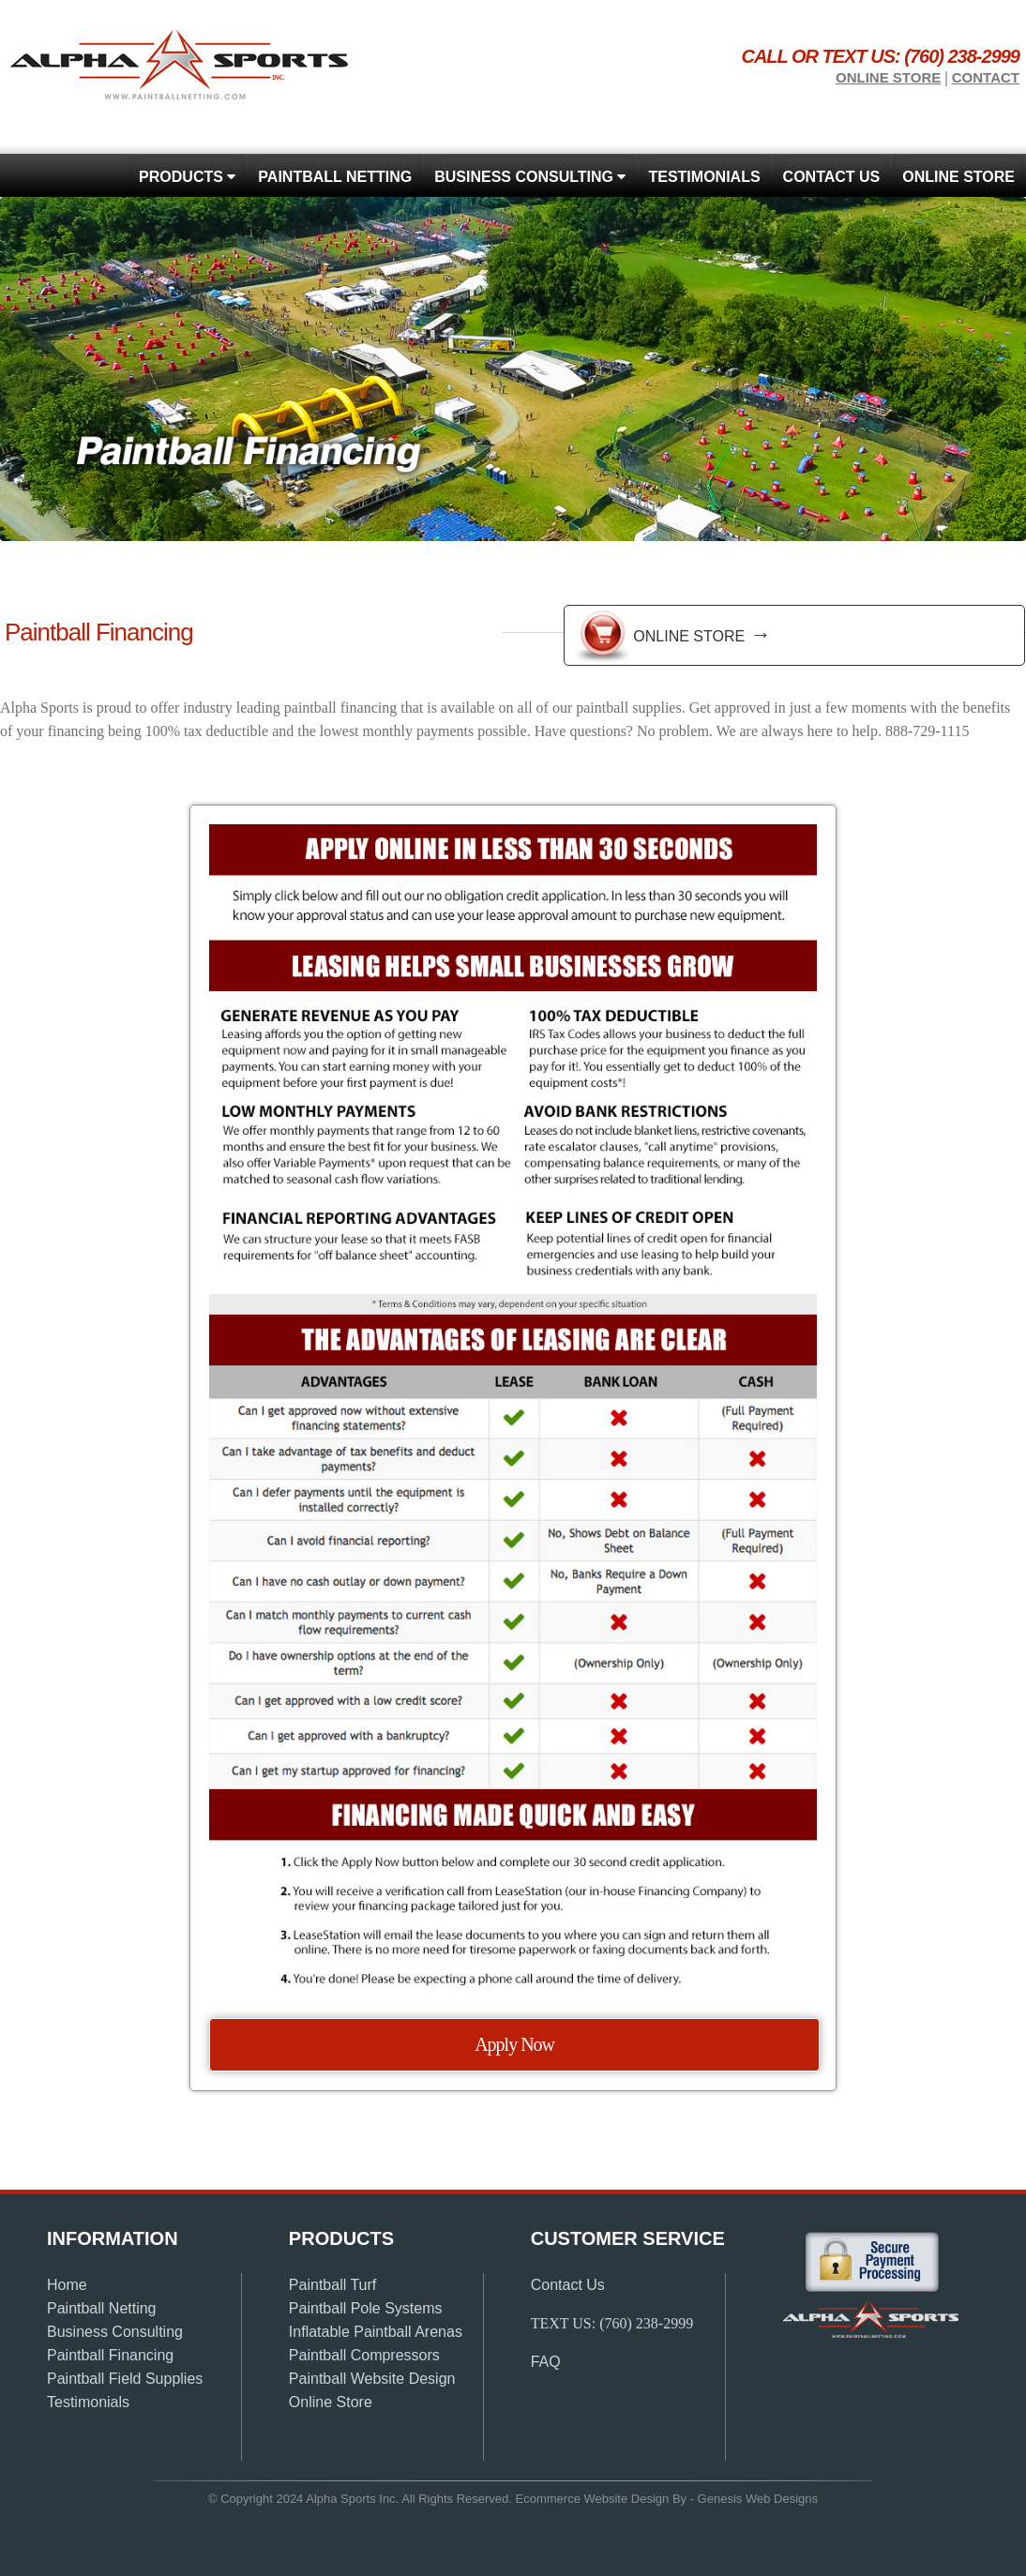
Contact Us (832, 177)
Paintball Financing (110, 2355)
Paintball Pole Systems (366, 2308)
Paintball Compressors (364, 2355)
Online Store (702, 634)
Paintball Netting (335, 177)
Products (187, 177)
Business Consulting (530, 177)
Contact (985, 77)
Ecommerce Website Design (593, 2499)
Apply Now (514, 2044)
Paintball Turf (332, 2285)
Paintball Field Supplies (125, 2379)
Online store (888, 77)
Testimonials (704, 177)
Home (67, 2285)
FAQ (546, 2362)
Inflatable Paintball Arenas (375, 2332)
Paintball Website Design (372, 2379)
